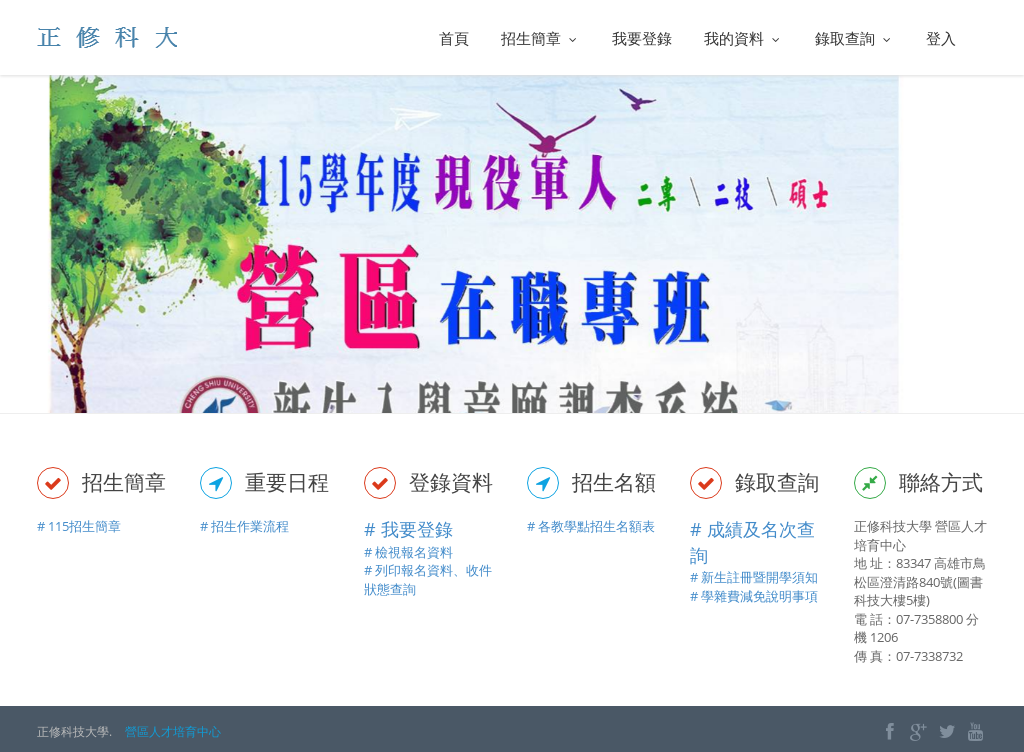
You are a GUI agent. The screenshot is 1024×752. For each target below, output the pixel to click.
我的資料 (743, 38)
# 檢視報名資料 (408, 552)
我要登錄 (642, 38)
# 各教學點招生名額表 (591, 526)
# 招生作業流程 (244, 526)
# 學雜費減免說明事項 (754, 596)
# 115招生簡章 (79, 526)
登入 (941, 38)
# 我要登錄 (408, 529)
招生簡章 (540, 38)
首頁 (454, 38)
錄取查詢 (854, 38)
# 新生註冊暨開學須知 (754, 577)
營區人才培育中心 (173, 731)
